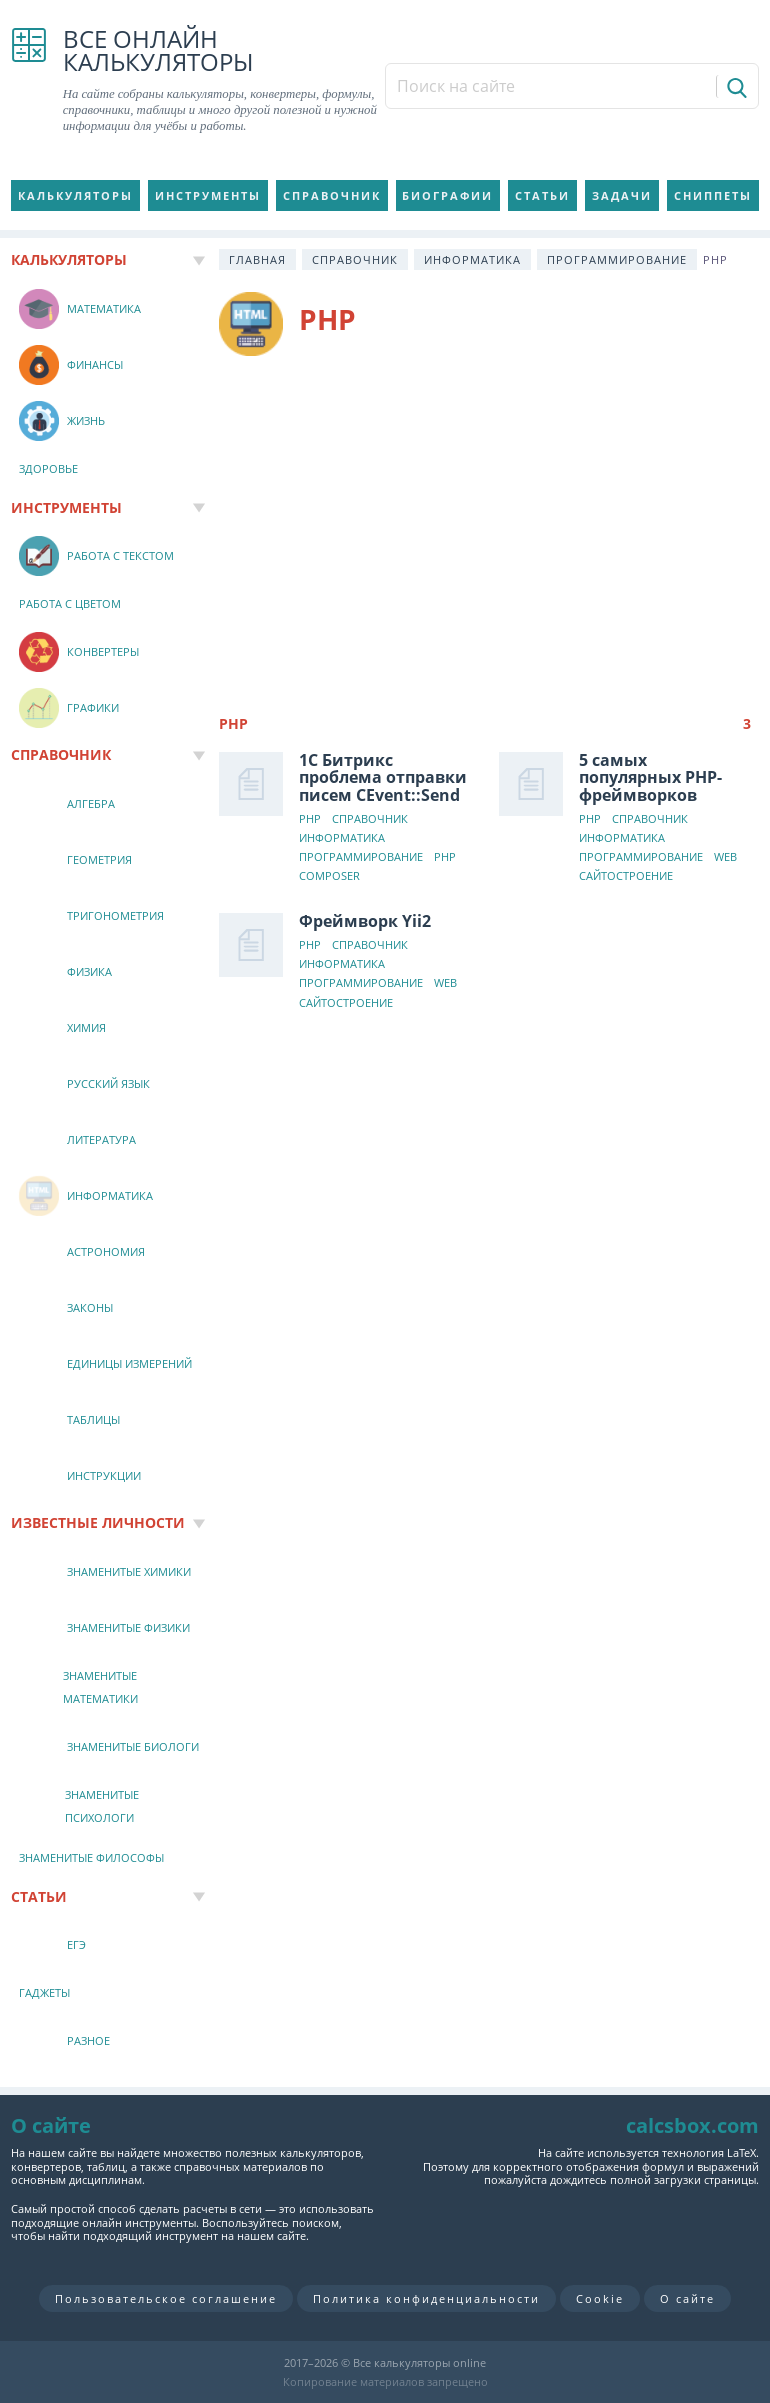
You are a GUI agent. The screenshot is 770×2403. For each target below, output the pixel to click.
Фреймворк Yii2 (365, 921)
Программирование (617, 259)
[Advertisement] (489, 526)
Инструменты (208, 195)
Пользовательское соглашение (166, 2298)
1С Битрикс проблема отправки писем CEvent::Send (383, 777)
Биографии (447, 195)
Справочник (332, 195)
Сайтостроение (626, 876)
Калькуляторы (75, 195)
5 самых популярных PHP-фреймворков (650, 777)
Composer (329, 876)
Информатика (472, 259)
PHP (310, 819)
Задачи (622, 195)
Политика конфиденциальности (426, 2298)
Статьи (542, 195)
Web (725, 857)
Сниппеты (713, 195)
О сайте (687, 2298)
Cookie (600, 2298)
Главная (257, 259)
